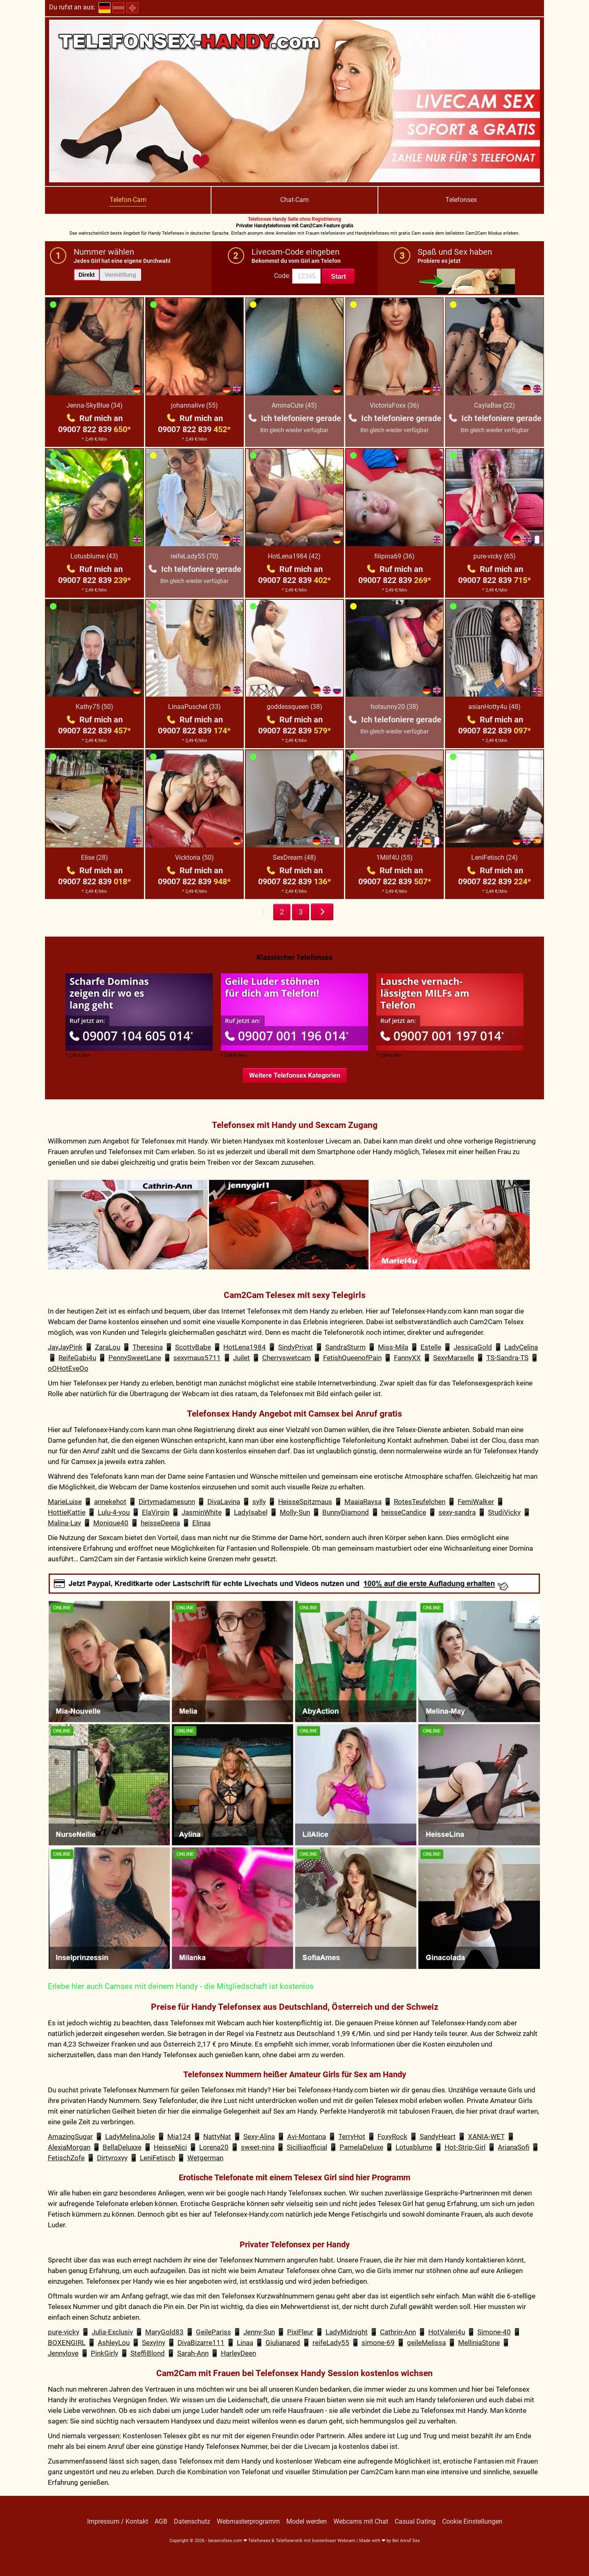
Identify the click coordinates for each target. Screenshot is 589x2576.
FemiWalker (476, 1502)
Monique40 (110, 1523)
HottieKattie (66, 1512)
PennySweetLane (134, 1358)
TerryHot (351, 2136)
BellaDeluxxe (122, 2147)
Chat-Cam (294, 200)
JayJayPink (65, 1347)
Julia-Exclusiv (112, 2332)
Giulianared (282, 2342)
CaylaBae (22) (494, 405)
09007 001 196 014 (286, 1035)
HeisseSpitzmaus (305, 1502)
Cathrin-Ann (398, 2332)
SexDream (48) (294, 857)
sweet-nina (257, 2147)
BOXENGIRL (66, 2342)
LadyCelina (521, 1347)
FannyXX (407, 1358)
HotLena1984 (244, 1347)
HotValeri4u (446, 2332)
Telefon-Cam (128, 200)
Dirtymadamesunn (167, 1502)
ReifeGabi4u (77, 1358)
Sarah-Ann (193, 2353)
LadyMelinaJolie (130, 2136)
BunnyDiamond (345, 1512)
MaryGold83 (164, 2332)
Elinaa (201, 1523)
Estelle (430, 1347)
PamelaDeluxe (361, 2147)
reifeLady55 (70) (194, 556)
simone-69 (378, 2342)
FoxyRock (392, 2136)
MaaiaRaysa (363, 1502)
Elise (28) (94, 857)
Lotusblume (414, 2147)
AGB (161, 2521)
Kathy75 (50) (94, 707)
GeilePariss (213, 2332)
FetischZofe (66, 2158)
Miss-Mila (393, 1347)
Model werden (306, 2521)
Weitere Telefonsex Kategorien (294, 1075)
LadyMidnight (347, 2332)
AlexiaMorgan (69, 2147)
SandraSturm (345, 1347)
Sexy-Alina (259, 2136)
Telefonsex (461, 200)
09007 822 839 (94, 429)
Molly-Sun (295, 1512)
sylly (259, 1502)
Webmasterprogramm (248, 2521)
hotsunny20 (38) (394, 707)
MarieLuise (65, 1502)
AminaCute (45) (294, 405)
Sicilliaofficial (307, 2147)
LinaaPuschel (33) (194, 707)
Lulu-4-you (114, 1512)
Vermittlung (120, 274)
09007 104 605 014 (131, 1035)
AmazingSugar (70, 2136)
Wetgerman (205, 2158)
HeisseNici (170, 2147)
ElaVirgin (155, 1512)
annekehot (110, 1502)
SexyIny (153, 2342)
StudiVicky (504, 1512)
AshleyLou (114, 2342)
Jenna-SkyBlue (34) (94, 405)
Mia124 (179, 2136)
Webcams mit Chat (360, 2521)
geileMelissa (426, 2342)
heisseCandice (403, 1512)
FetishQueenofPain (352, 1358)
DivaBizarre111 (201, 2342)
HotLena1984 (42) (294, 556)
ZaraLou (107, 1347)
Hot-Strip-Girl (465, 2147)
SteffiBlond (147, 2353)
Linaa (245, 2342)
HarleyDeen (238, 2353)
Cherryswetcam (286, 1358)
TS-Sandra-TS (507, 1358)
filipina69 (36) (394, 556)
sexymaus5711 (197, 1358)
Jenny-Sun (259, 2332)
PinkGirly (104, 2353)
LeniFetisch (157, 2158)
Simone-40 (494, 2332)
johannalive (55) (194, 405)
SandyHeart (438, 2136)
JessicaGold (473, 1347)
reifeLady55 (330, 2342)
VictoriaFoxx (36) (394, 405)
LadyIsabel (251, 1512)
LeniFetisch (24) (494, 857)
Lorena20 (214, 2147)
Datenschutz (192, 2521)
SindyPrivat (295, 1347)
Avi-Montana (306, 2136)
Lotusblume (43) (94, 556)
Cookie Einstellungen (472, 2521)
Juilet (241, 1358)
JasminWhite (202, 1512)
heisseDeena (160, 1523)
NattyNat (217, 2136)
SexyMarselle (453, 1358)
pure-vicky (63, 2332)
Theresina (148, 1347)
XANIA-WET (486, 2136)
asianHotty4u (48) (494, 707)
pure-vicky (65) (494, 556)
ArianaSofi (513, 2147)
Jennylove (63, 2353)
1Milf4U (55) (394, 857)
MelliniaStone (479, 2342)
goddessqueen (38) (294, 707)
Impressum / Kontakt (117, 2521)
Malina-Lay (64, 1523)
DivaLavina (223, 1502)
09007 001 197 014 (442, 1035)
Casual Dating (415, 2521)
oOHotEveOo (68, 1368)
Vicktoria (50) (194, 857)
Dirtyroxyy (112, 2158)
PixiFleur (300, 2332)
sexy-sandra (457, 1512)
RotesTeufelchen (419, 1502)
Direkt (87, 274)
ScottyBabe (193, 1347)
